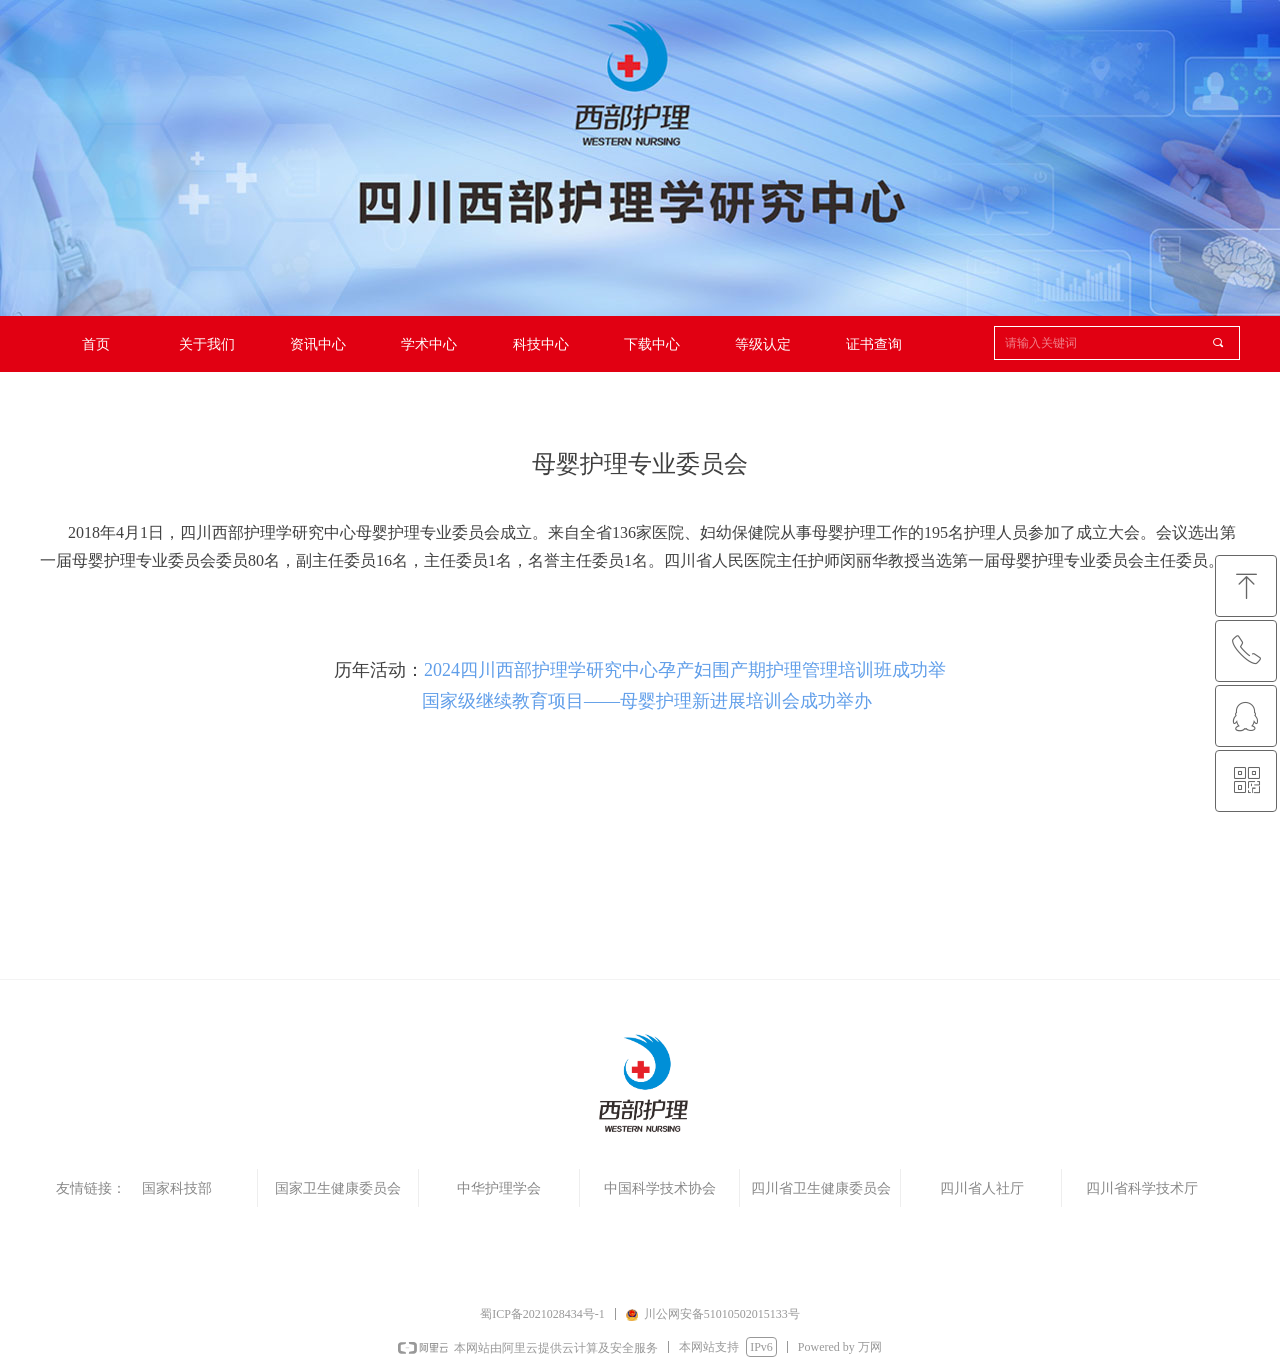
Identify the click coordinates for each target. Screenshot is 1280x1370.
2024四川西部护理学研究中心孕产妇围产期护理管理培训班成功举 (685, 670)
